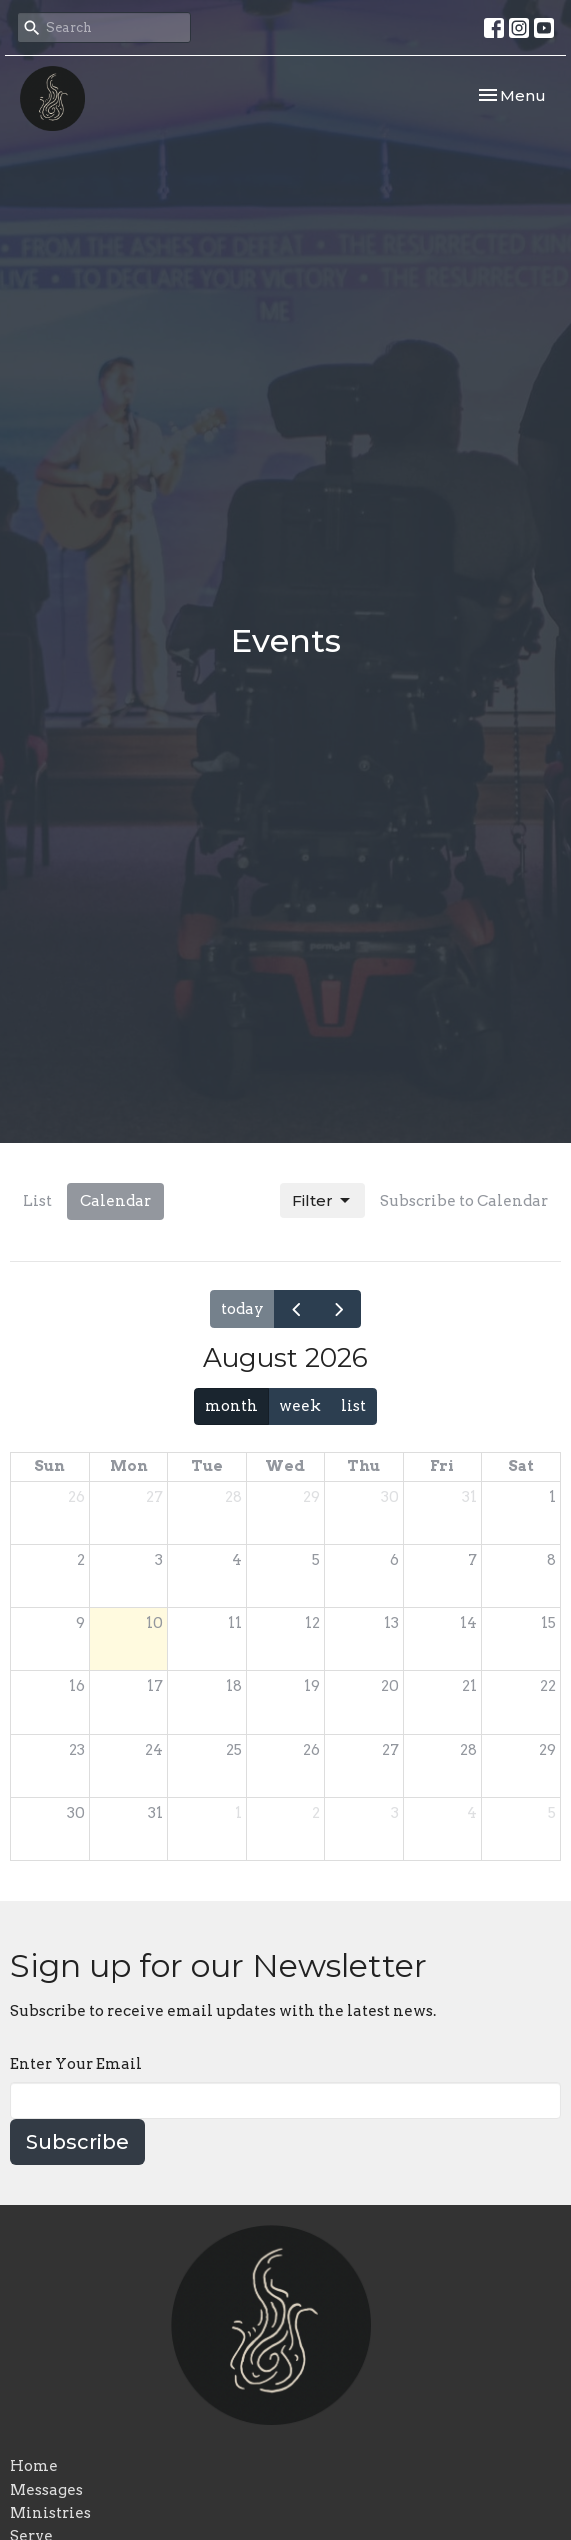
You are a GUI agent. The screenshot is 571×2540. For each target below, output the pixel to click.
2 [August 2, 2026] (81, 1560)
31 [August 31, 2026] (155, 1813)
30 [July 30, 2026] (390, 1497)
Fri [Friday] (442, 1466)
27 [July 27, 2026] (154, 1497)
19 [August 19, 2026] (312, 1686)
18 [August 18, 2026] (234, 1686)
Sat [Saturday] (521, 1466)
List (37, 1201)
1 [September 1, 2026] (238, 1813)
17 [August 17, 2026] (155, 1686)
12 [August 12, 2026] (312, 1623)
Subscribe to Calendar (464, 1201)
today (242, 1309)
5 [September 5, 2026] (552, 1813)
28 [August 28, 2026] (468, 1750)
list (353, 1406)
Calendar (115, 1201)
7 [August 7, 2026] (472, 1560)
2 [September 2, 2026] (316, 1813)
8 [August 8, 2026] (551, 1560)
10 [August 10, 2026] (154, 1623)
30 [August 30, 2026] (76, 1813)
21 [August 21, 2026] (469, 1686)
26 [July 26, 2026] (76, 1497)
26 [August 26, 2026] (311, 1750)
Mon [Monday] (129, 1466)
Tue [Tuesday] (207, 1466)
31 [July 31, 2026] (469, 1497)
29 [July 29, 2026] (311, 1497)
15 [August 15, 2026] (548, 1623)
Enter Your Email (76, 2064)
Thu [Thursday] (363, 1466)
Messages (46, 2490)
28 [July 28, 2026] (233, 1497)
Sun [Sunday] (49, 1466)
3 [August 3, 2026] (159, 1560)
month (231, 1406)
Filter (322, 1201)
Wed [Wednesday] (285, 1466)
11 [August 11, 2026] (235, 1623)
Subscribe (77, 2142)
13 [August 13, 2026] (391, 1623)
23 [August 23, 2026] (77, 1750)
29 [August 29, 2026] (547, 1750)
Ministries (50, 2513)
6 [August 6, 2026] (394, 1560)
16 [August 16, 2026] (77, 1686)
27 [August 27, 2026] (390, 1750)
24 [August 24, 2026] (154, 1750)
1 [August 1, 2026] (552, 1497)
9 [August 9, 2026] (80, 1623)
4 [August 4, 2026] (237, 1560)
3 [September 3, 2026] (395, 1813)
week (300, 1406)
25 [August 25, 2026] (234, 1750)
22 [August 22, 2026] (548, 1686)
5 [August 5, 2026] (316, 1560)
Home (34, 2466)
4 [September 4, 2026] (472, 1813)
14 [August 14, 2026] (468, 1623)
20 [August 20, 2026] (390, 1686)
